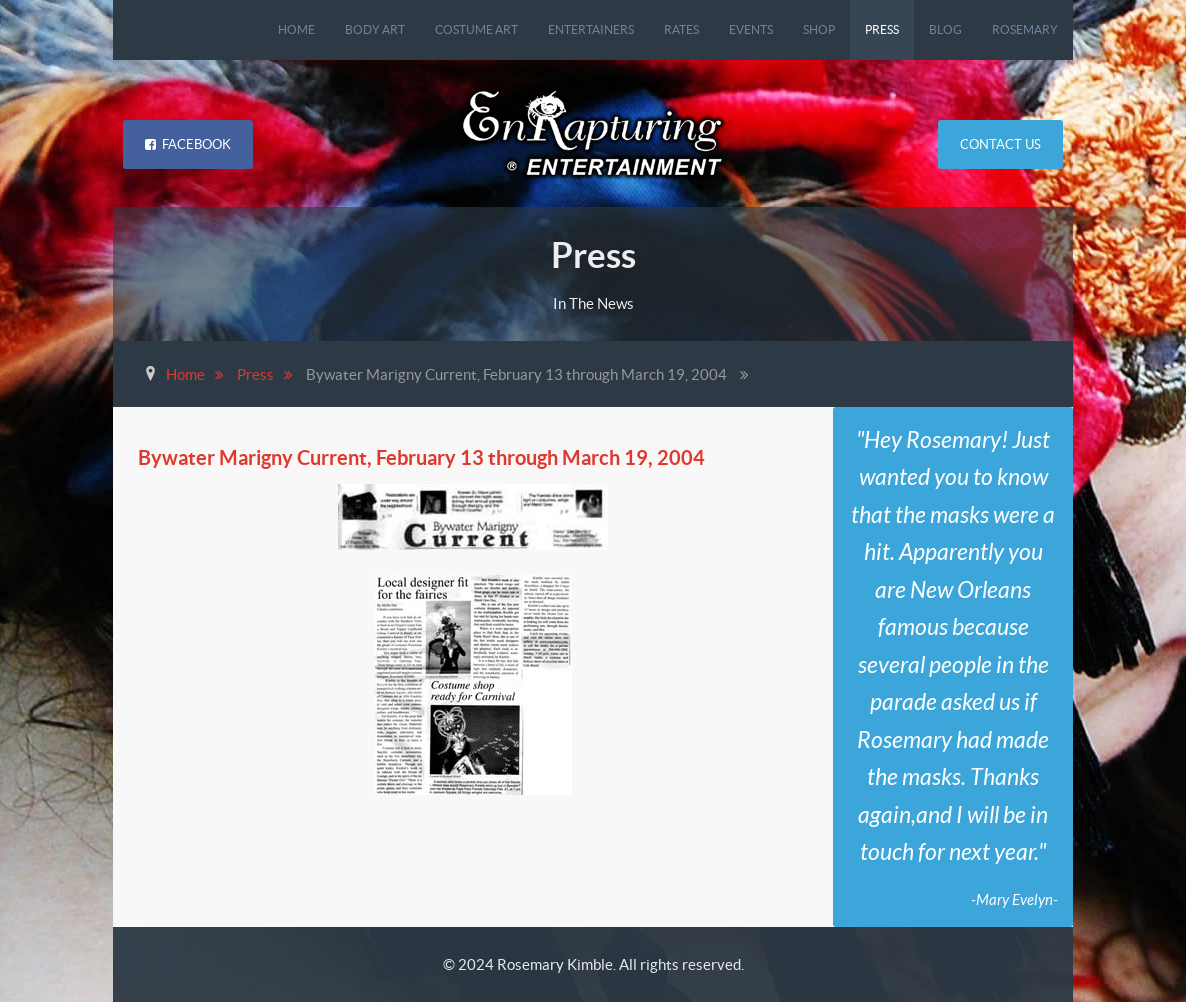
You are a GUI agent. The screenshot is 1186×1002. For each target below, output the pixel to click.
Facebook (188, 144)
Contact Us (1000, 144)
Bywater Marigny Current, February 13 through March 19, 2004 (421, 457)
